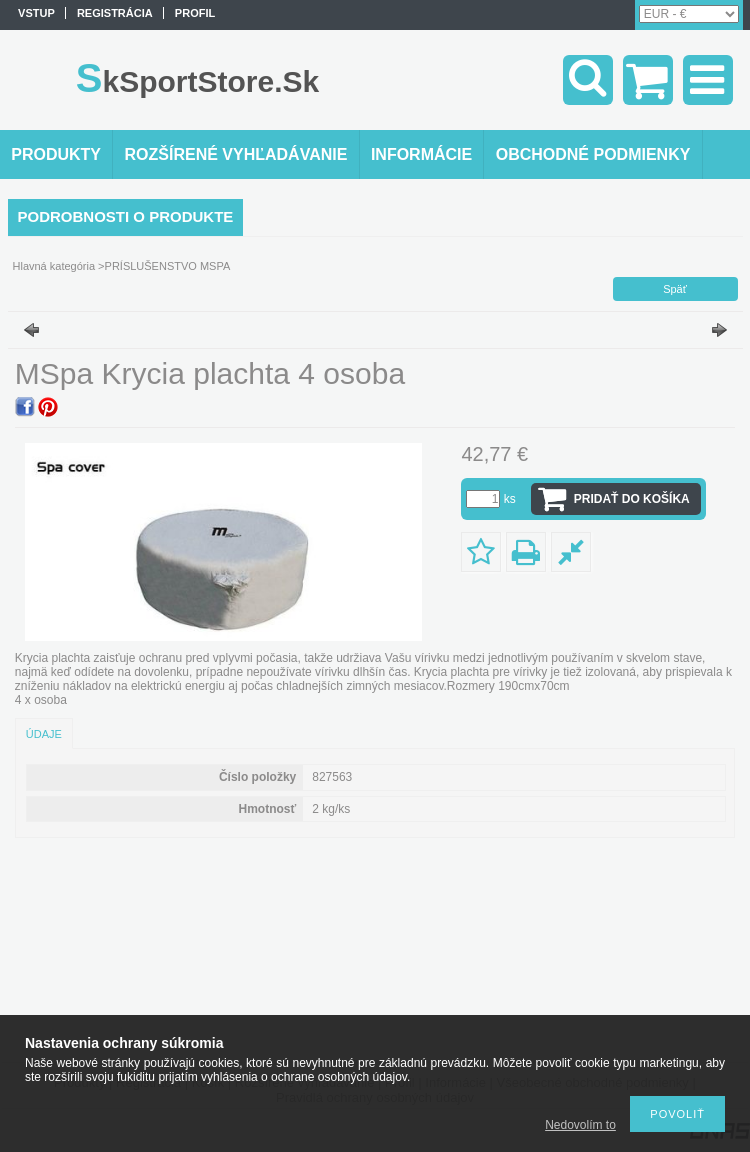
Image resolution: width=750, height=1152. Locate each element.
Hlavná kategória (54, 266)
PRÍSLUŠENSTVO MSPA (168, 266)
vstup (36, 13)
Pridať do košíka (632, 499)
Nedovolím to (580, 1125)
